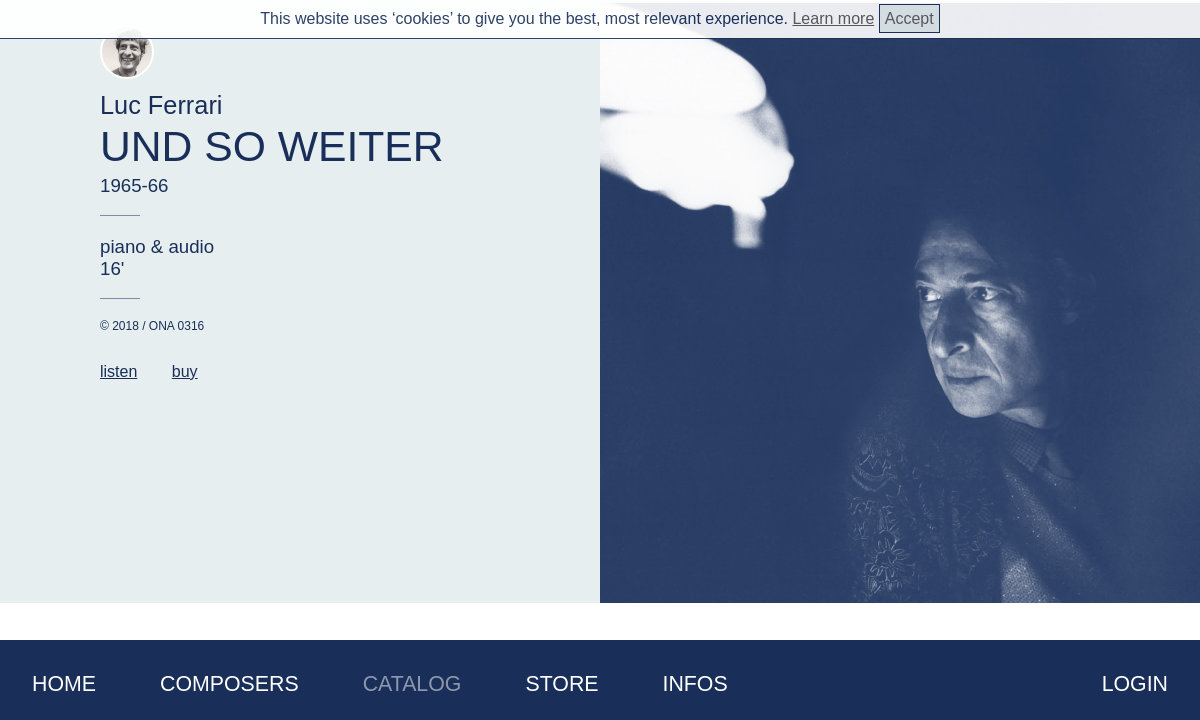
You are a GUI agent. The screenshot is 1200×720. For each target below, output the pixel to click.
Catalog (412, 684)
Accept (909, 18)
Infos (695, 684)
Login (1135, 684)
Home (64, 684)
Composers (229, 684)
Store (561, 684)
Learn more (833, 18)
